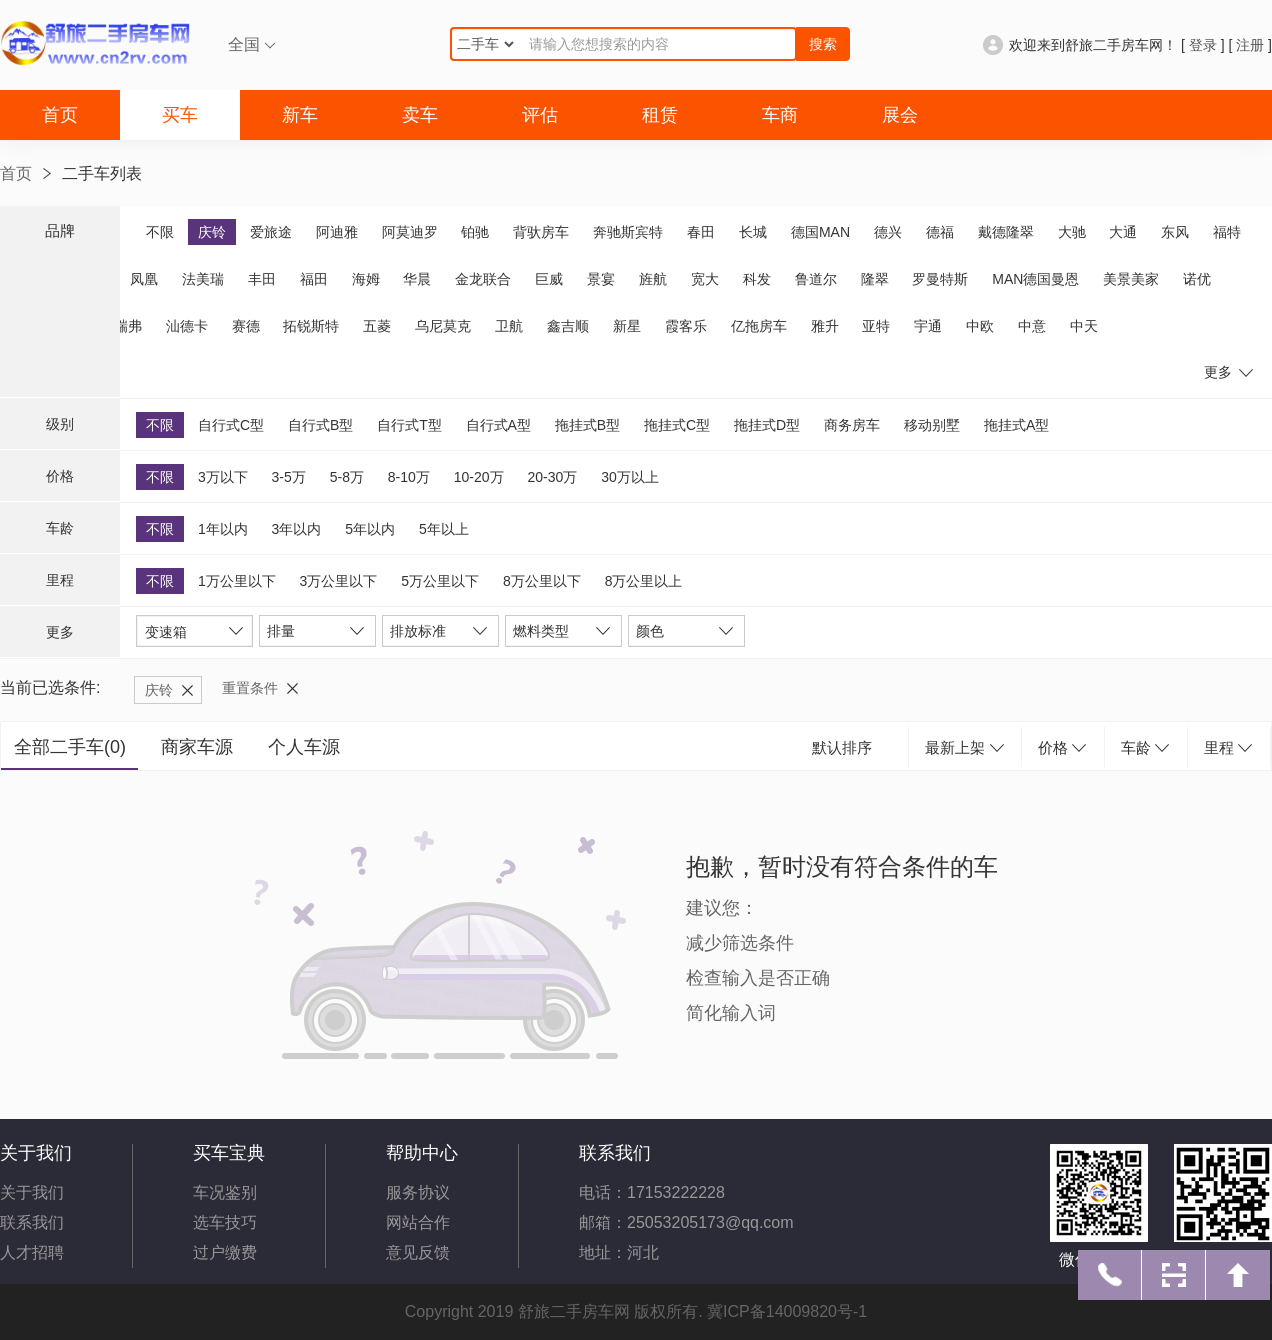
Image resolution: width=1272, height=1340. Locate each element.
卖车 (420, 115)
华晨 (417, 279)
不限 (160, 232)
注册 (1250, 45)
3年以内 (297, 529)
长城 (753, 232)
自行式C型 (231, 425)
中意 (1032, 326)
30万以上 (630, 477)
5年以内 (370, 529)
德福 (940, 232)
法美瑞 (203, 279)
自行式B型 (320, 425)
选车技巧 (225, 1222)
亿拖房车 (759, 326)
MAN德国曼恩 (1035, 279)
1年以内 (223, 529)
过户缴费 (225, 1252)
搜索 (823, 44)
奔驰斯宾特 (628, 232)
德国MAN (820, 232)
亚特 (876, 326)
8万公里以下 (542, 581)
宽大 (705, 279)
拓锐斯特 (311, 326)
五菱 (377, 326)
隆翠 (875, 279)
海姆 (366, 279)
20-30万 (552, 477)
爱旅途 (271, 232)
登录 (1203, 45)
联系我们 (32, 1222)
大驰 (1072, 232)
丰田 (262, 279)
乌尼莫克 (443, 326)
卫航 (509, 326)
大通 (1123, 232)
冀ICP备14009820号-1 (787, 1311)
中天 (1084, 326)
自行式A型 (498, 425)
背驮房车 (541, 232)
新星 (627, 326)
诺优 (1197, 279)
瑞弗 (128, 326)
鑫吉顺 (568, 326)
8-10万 (409, 477)
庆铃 (212, 232)
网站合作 (418, 1222)
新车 (300, 115)
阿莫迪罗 (410, 232)
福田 (314, 279)
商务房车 (852, 425)
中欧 (980, 326)
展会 (900, 115)
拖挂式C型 (677, 425)
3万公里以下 (339, 581)
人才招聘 (32, 1252)
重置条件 (250, 688)
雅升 (825, 326)
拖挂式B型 (587, 425)
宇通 (928, 326)
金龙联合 (483, 279)
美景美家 (1131, 279)
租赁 (660, 115)
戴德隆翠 (1006, 232)
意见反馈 (418, 1252)
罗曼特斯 (940, 279)
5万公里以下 (440, 581)
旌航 (653, 279)
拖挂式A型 (1016, 425)
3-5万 (289, 477)
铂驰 (475, 232)
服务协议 (418, 1192)
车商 (780, 115)
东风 (1175, 232)
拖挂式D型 (767, 425)
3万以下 (223, 477)
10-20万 (479, 477)
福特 (1227, 232)
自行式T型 (409, 425)
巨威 (549, 279)
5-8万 (347, 477)
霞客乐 (686, 326)
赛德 (246, 326)
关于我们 (32, 1192)
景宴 (601, 279)
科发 (757, 279)
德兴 (888, 232)
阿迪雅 (337, 232)
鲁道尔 (816, 279)
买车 (180, 115)
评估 (540, 115)
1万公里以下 (237, 581)
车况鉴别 (225, 1192)
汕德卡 (187, 326)
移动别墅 (932, 425)
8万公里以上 (644, 581)
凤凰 (144, 279)
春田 (701, 232)
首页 (60, 115)
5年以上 (444, 529)
